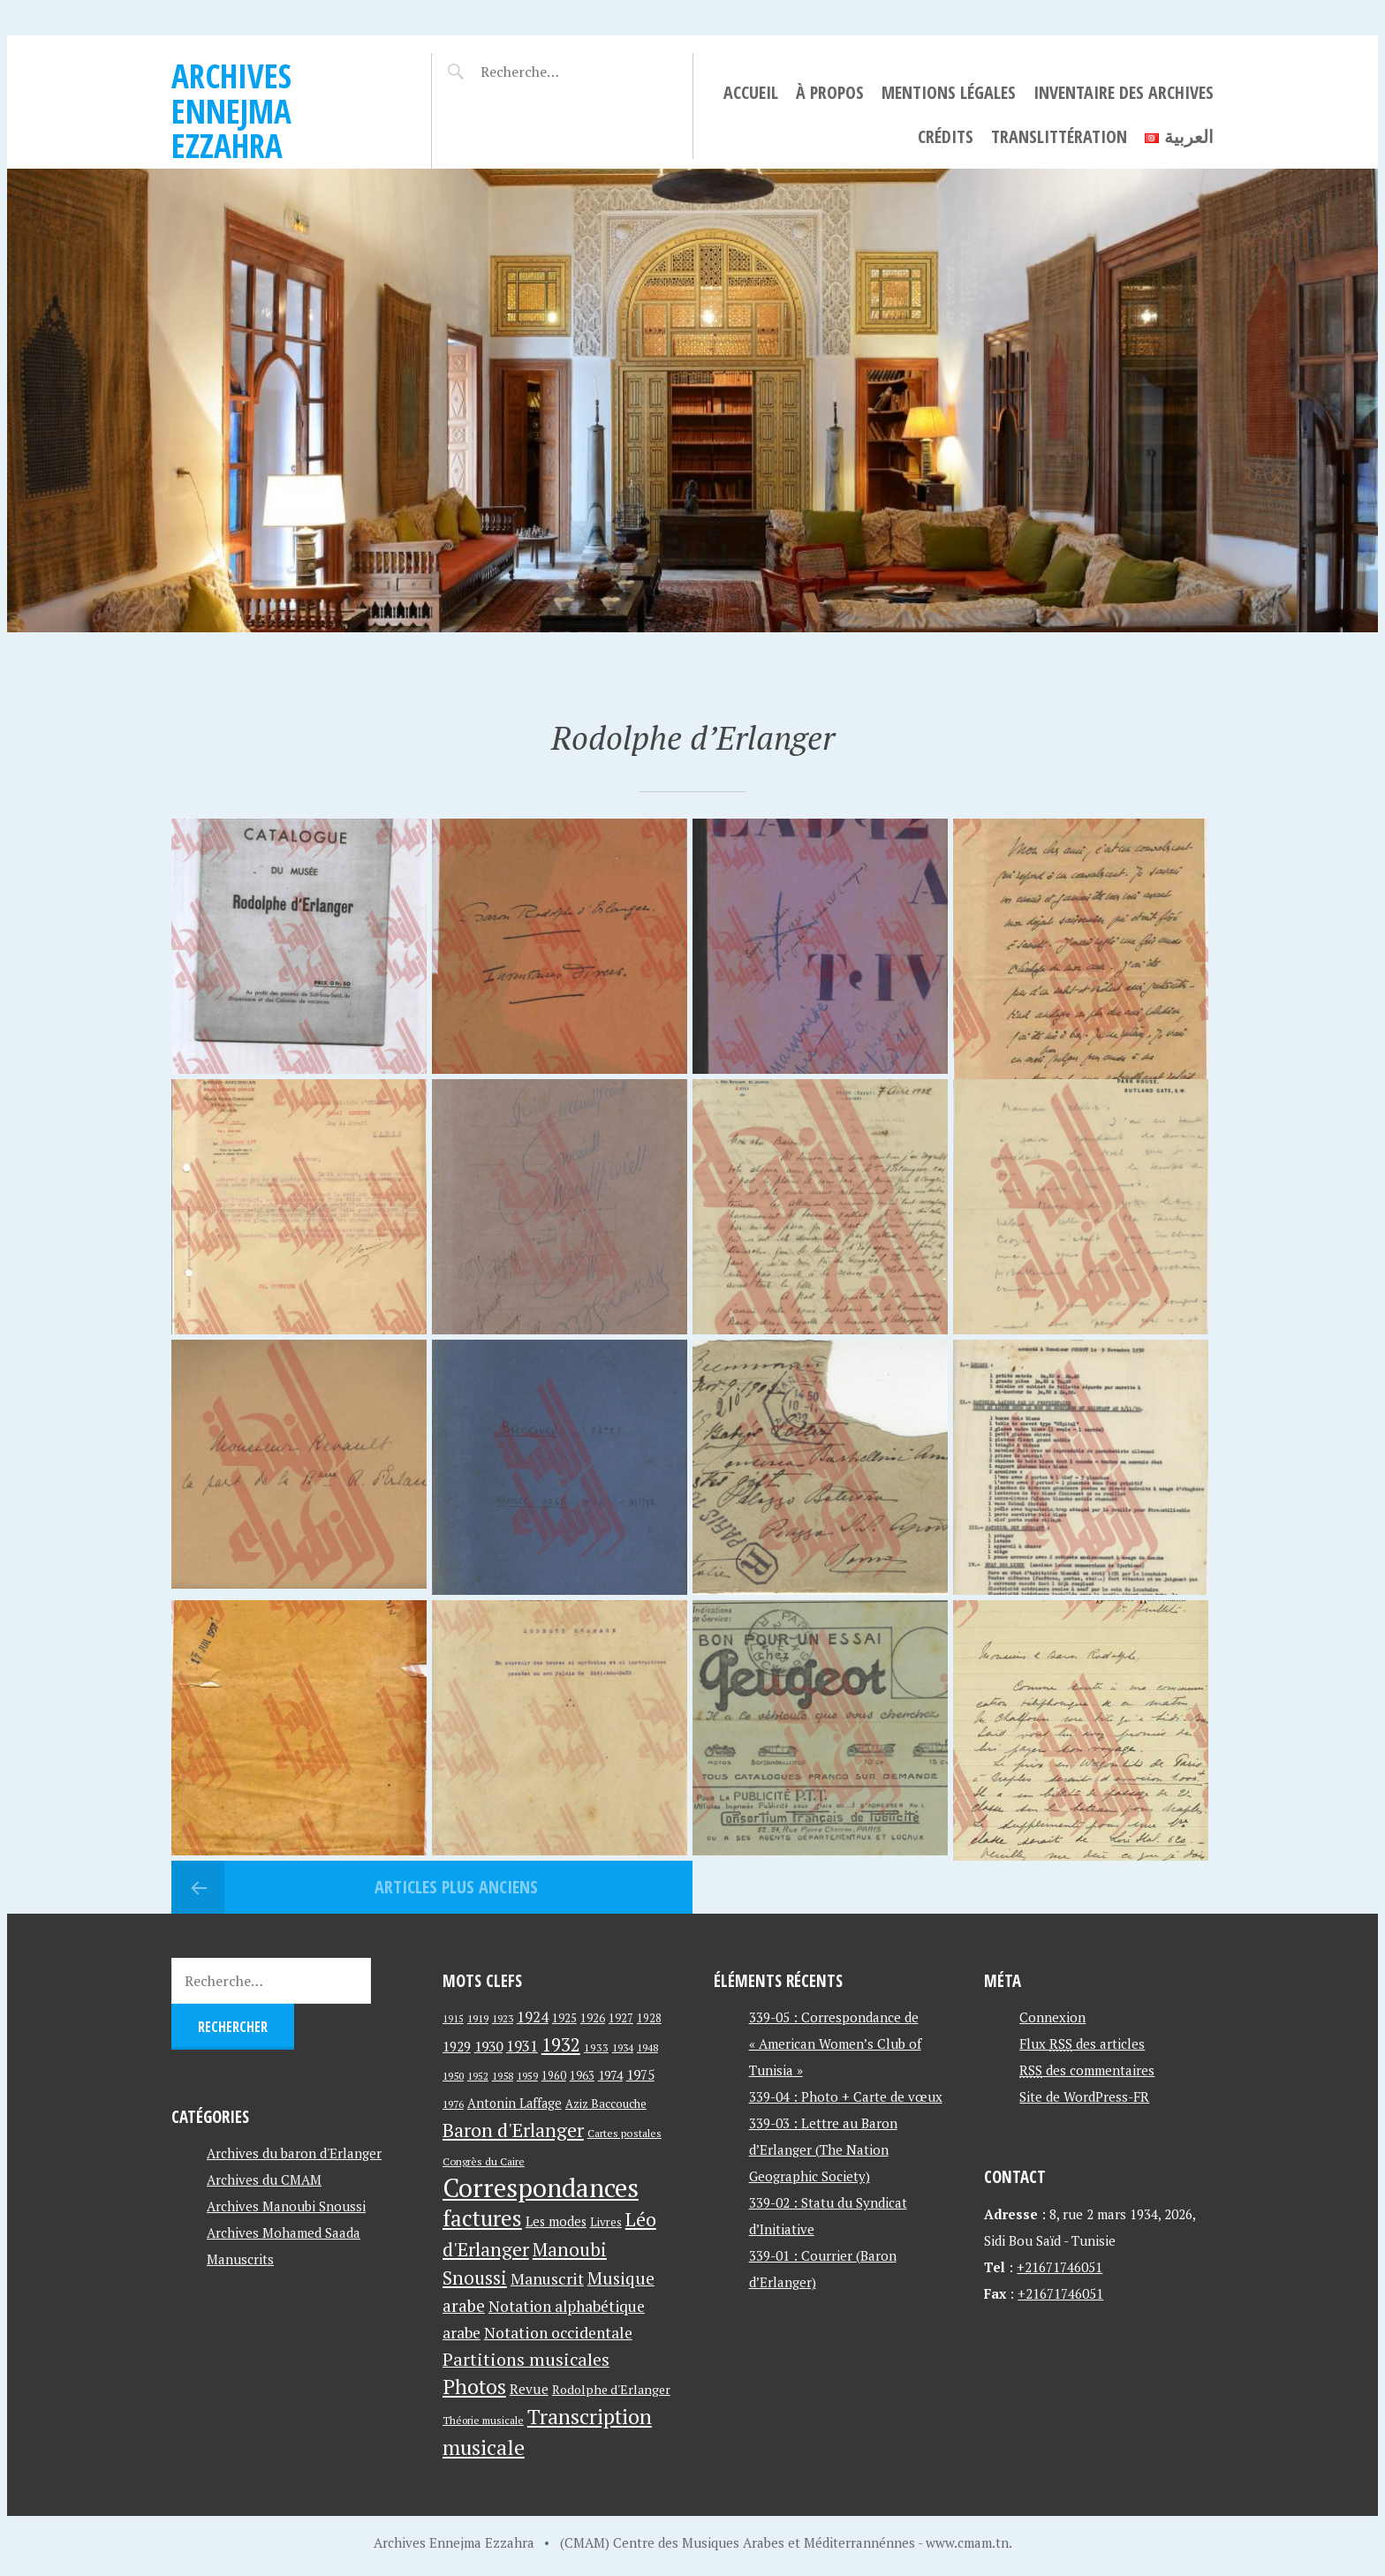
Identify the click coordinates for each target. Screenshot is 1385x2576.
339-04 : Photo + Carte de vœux (845, 2096)
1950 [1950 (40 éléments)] (453, 2075)
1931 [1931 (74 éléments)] (522, 2046)
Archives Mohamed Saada (283, 2232)
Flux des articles (1082, 2043)
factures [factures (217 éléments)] (482, 2217)
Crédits (945, 136)
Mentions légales (949, 92)
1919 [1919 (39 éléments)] (477, 2018)
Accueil (750, 92)
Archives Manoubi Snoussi (286, 2206)
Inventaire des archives (1123, 92)
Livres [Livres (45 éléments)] (606, 2222)
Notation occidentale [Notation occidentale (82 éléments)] (558, 2333)
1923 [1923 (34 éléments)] (502, 2019)
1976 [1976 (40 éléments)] (453, 2103)
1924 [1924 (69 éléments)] (533, 2017)
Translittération (1059, 136)
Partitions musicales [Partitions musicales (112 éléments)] (526, 2359)
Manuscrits (240, 2259)
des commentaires (1086, 2070)
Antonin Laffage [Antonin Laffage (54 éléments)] (514, 2103)
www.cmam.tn (967, 2542)
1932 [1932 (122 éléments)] (560, 2045)
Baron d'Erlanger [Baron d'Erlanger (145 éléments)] (513, 2129)
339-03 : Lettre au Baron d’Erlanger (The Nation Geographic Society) (823, 2149)
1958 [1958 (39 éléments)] (502, 2075)
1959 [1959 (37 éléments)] (527, 2075)
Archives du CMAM (264, 2179)
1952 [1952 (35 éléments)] (477, 2075)
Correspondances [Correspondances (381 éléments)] (541, 2187)
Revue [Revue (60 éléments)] (529, 2389)
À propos (830, 92)
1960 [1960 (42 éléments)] (553, 2075)
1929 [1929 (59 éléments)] (457, 2046)
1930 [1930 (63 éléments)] (488, 2046)
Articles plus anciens (454, 1887)
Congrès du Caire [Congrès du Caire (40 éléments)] (484, 2161)
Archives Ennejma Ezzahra (231, 110)
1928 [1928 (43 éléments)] (649, 2018)
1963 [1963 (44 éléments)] (582, 2075)
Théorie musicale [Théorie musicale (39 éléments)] (483, 2420)
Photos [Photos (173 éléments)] (474, 2386)
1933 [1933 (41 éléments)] (596, 2047)
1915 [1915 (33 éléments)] (453, 2019)
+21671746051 (1059, 2267)
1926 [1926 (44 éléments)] (592, 2018)
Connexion (1052, 2017)
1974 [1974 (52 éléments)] (610, 2074)
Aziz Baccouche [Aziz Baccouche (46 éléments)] (606, 2103)
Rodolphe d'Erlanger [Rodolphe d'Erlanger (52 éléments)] (611, 2389)
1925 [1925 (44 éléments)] (564, 2018)
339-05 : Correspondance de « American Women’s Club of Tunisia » (835, 2043)
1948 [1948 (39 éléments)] (647, 2047)
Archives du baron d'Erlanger (294, 2153)
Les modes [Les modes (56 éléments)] (556, 2221)
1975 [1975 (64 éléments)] (640, 2074)
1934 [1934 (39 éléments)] (622, 2047)
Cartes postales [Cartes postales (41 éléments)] (624, 2133)
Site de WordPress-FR (1084, 2096)
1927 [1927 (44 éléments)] (621, 2018)
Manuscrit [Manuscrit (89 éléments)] (547, 2278)
